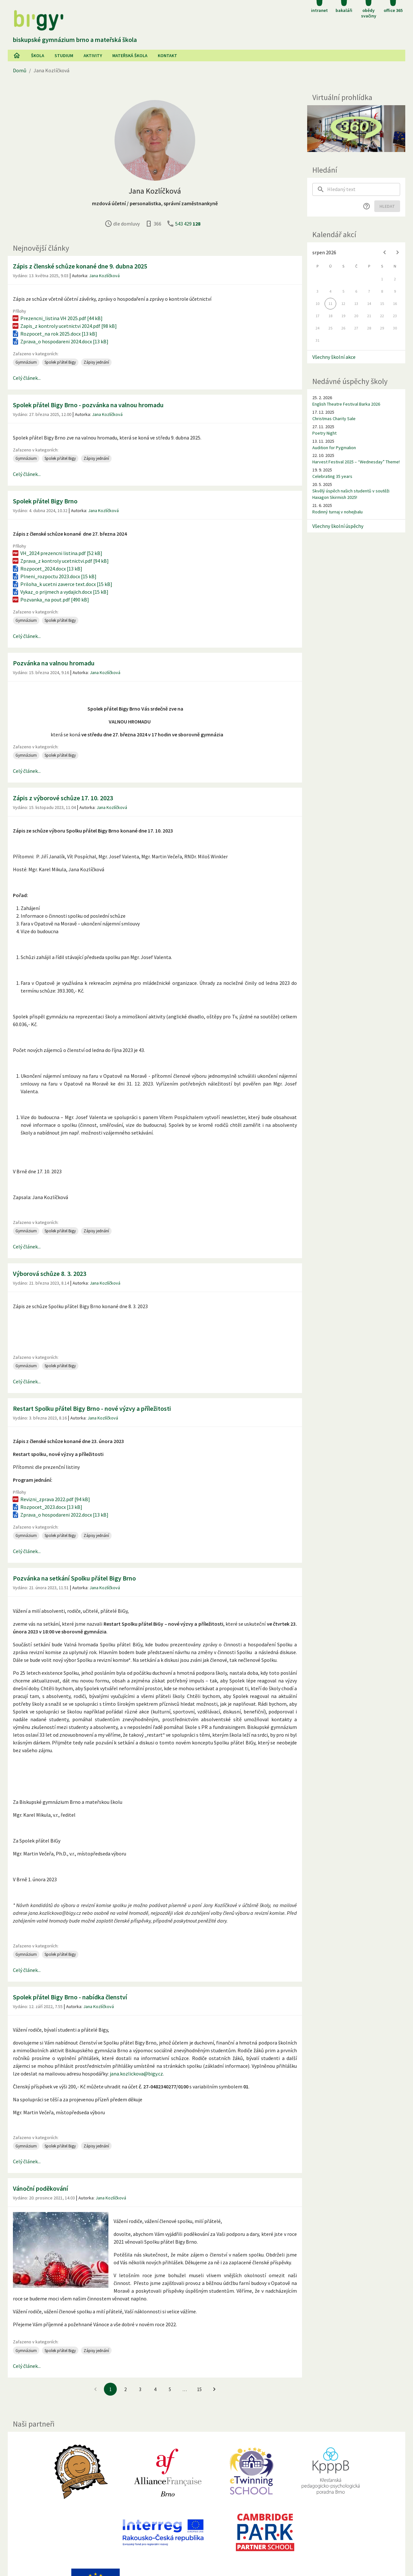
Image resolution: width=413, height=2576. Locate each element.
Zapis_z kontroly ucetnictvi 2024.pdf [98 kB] (64, 326)
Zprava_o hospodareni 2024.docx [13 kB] (60, 341)
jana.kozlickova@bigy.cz (136, 2073)
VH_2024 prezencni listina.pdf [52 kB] (57, 553)
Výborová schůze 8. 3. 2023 (49, 1273)
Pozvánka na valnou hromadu (54, 663)
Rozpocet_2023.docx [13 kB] (47, 1507)
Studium (64, 55)
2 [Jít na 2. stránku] (125, 2389)
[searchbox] (363, 189)
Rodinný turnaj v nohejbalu (337, 512)
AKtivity (93, 55)
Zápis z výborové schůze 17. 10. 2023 (63, 798)
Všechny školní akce (334, 357)
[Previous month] (384, 252)
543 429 (187, 223)
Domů (19, 70)
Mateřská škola (129, 55)
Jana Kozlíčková (104, 275)
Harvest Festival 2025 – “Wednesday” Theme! (356, 462)
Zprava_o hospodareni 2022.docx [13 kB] (60, 1515)
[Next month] (397, 252)
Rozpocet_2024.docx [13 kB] (47, 568)
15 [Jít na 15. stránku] (199, 2389)
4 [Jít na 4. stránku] (155, 2389)
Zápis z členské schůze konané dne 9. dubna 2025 (80, 266)
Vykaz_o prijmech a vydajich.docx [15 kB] (60, 592)
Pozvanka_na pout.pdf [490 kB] (50, 599)
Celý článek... (27, 378)
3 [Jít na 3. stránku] (140, 2389)
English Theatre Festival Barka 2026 (346, 404)
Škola (37, 55)
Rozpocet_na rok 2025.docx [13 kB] (54, 334)
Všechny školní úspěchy (337, 526)
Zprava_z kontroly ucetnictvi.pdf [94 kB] (60, 561)
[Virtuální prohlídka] (356, 128)
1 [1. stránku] (110, 2389)
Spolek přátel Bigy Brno (45, 501)
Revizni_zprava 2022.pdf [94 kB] (51, 1499)
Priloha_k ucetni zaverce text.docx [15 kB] (62, 584)
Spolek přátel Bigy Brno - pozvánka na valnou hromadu (88, 405)
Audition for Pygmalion (334, 447)
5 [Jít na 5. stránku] (170, 2389)
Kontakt (167, 55)
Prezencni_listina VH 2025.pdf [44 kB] (57, 318)
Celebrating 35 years (332, 476)
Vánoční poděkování (40, 2188)
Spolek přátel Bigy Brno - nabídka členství (70, 1997)
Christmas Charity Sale (334, 418)
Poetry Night (324, 433)
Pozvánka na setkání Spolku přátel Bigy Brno (74, 1578)
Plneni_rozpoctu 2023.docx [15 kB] (54, 576)
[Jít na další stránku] (214, 2389)
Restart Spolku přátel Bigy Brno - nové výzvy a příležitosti (92, 1408)
